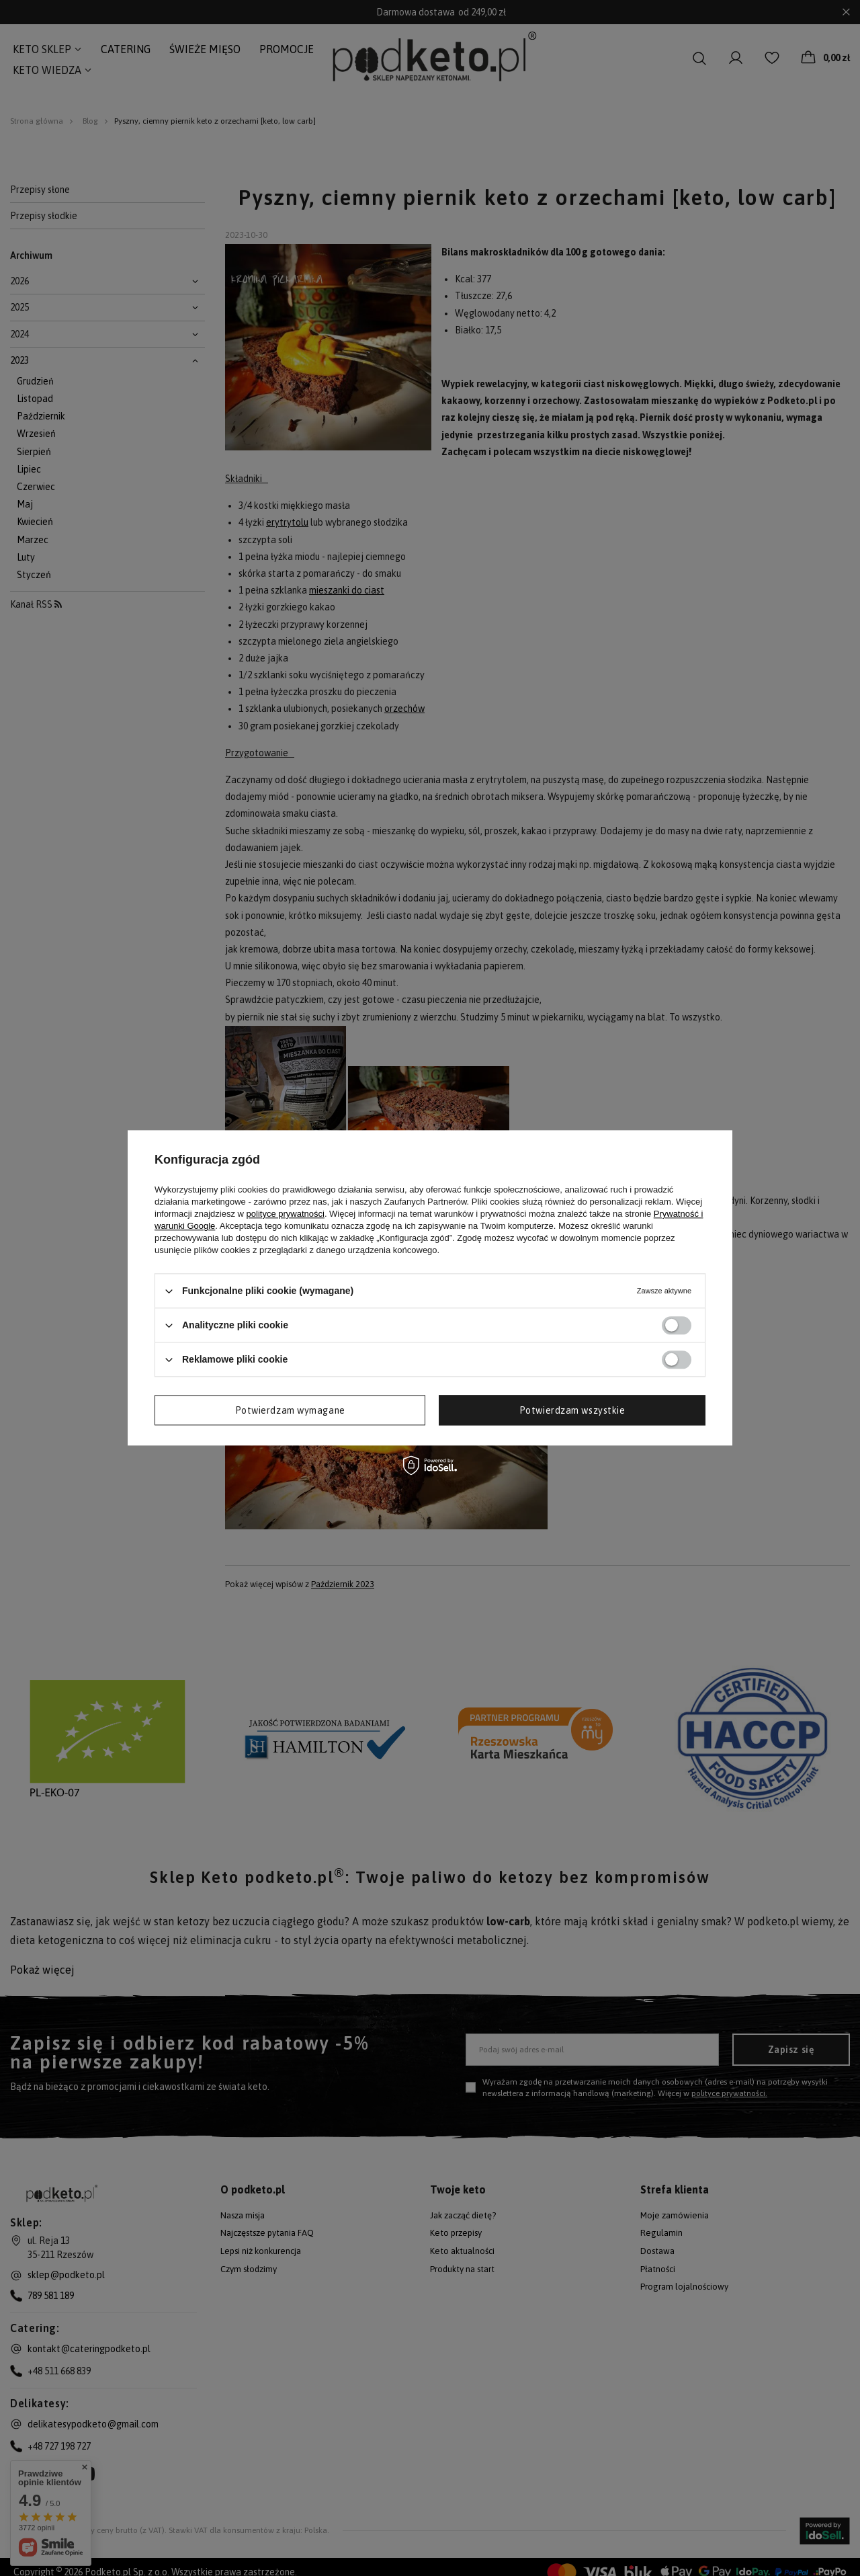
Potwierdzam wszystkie (572, 1410)
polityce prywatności (286, 1214)
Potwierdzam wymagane (290, 1410)
